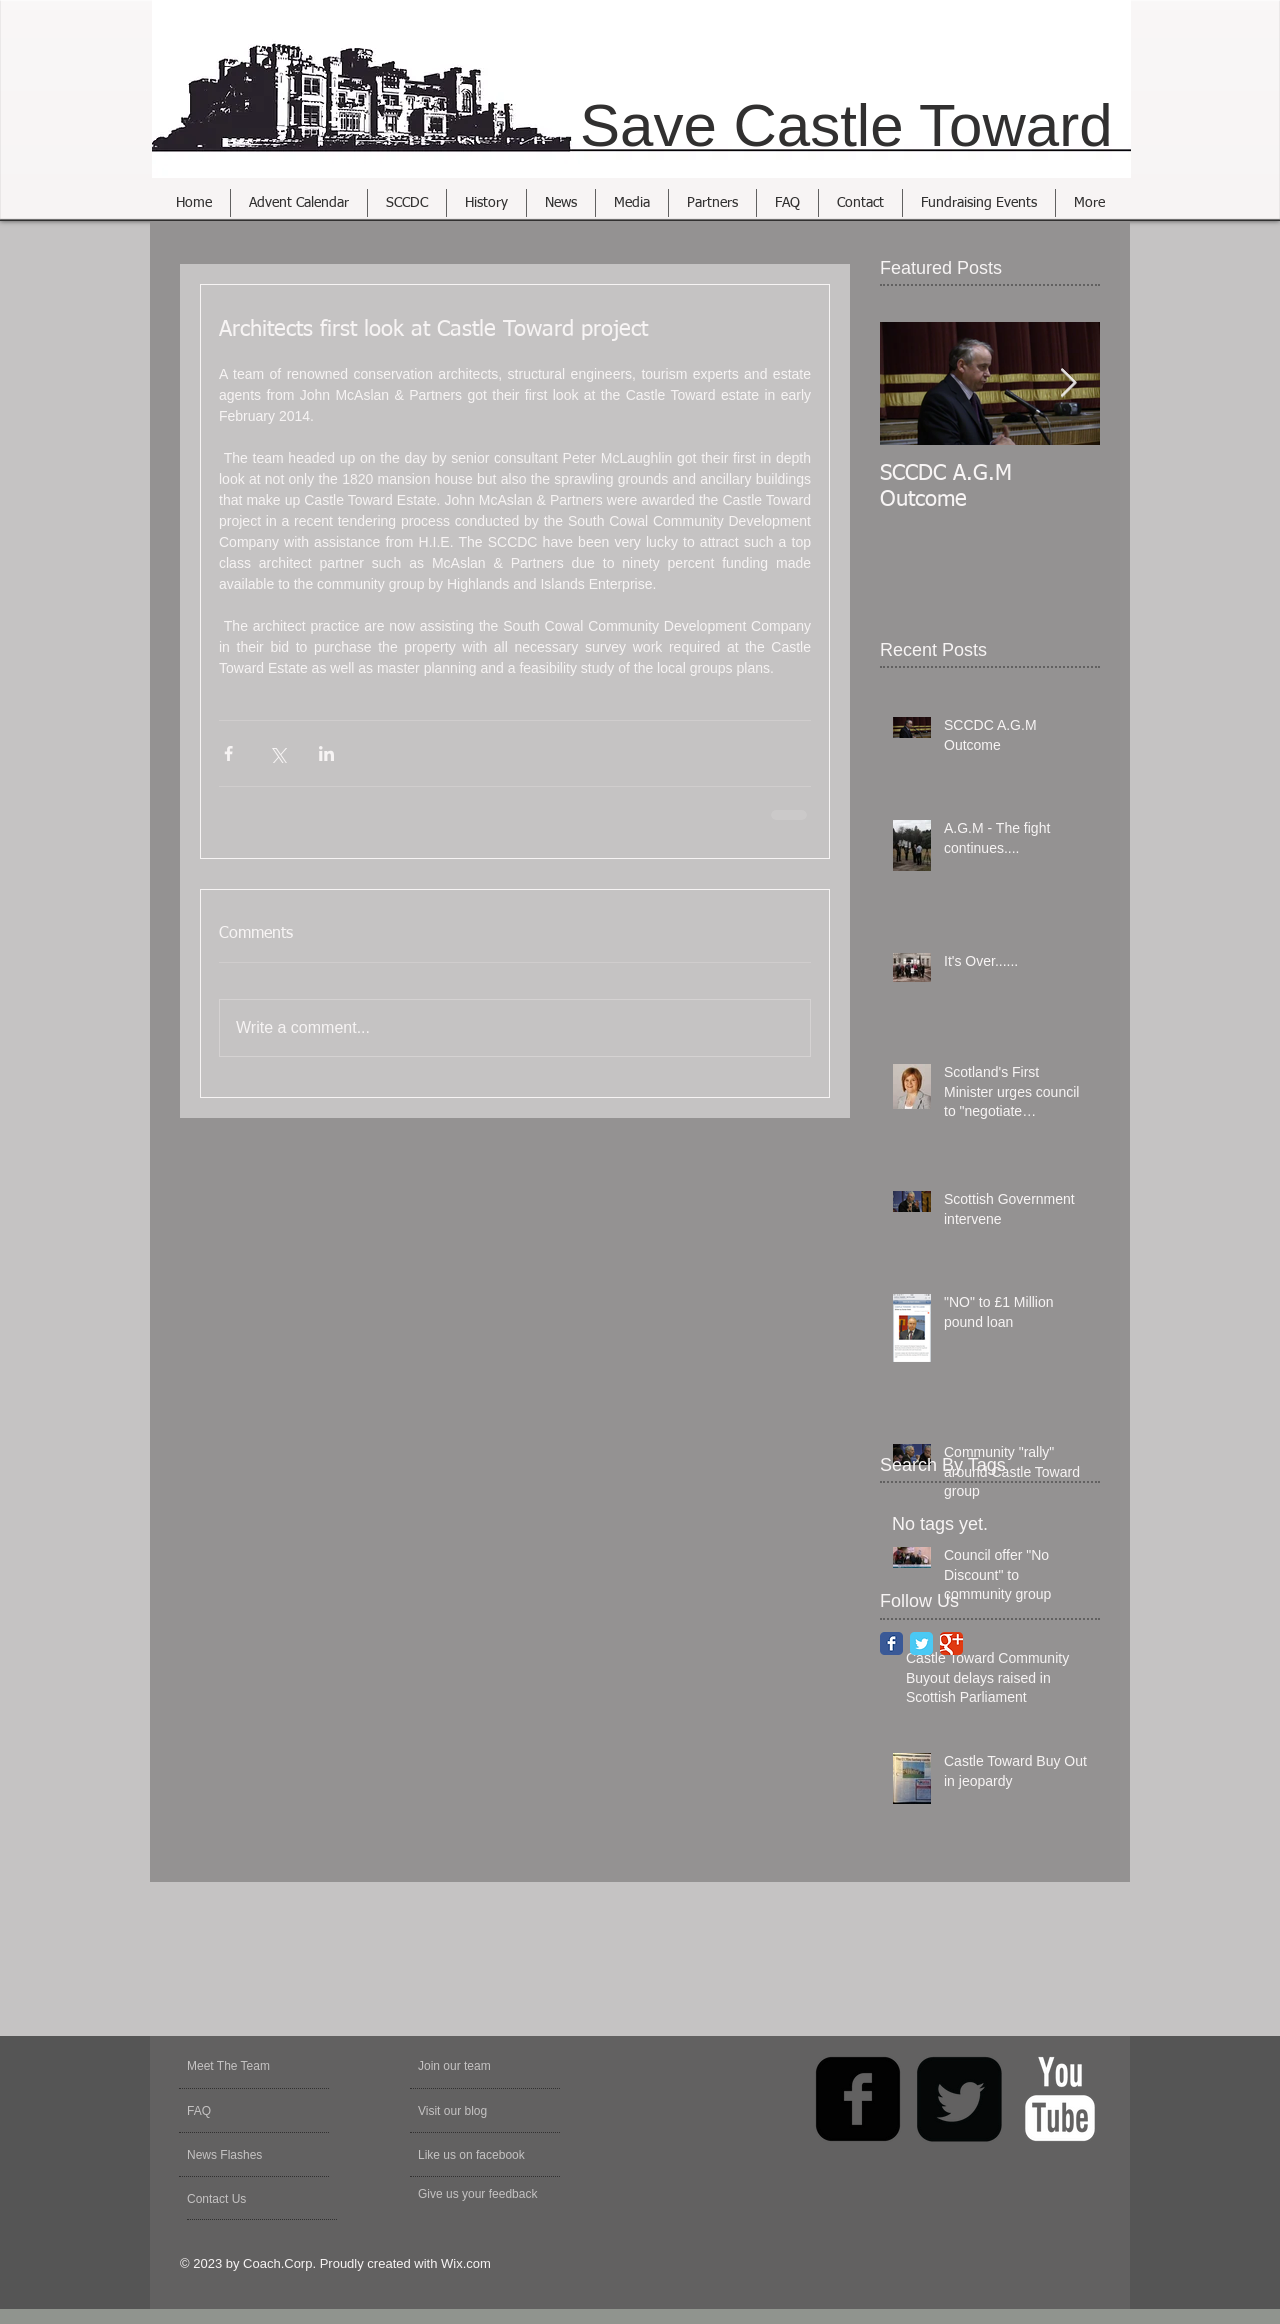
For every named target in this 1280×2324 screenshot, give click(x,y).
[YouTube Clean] (1060, 2099)
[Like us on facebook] (481, 2155)
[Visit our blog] (465, 2111)
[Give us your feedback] (488, 2194)
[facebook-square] (858, 2099)
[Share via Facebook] (228, 753)
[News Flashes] (244, 2155)
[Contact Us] (234, 2199)
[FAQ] (244, 2111)
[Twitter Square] (959, 2099)
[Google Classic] (951, 1643)
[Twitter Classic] (921, 1643)
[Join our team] (472, 2066)
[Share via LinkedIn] (326, 753)
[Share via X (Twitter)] (277, 753)
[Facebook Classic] (891, 1643)
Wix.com (466, 2263)
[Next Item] (1068, 383)
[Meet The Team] (263, 2066)
